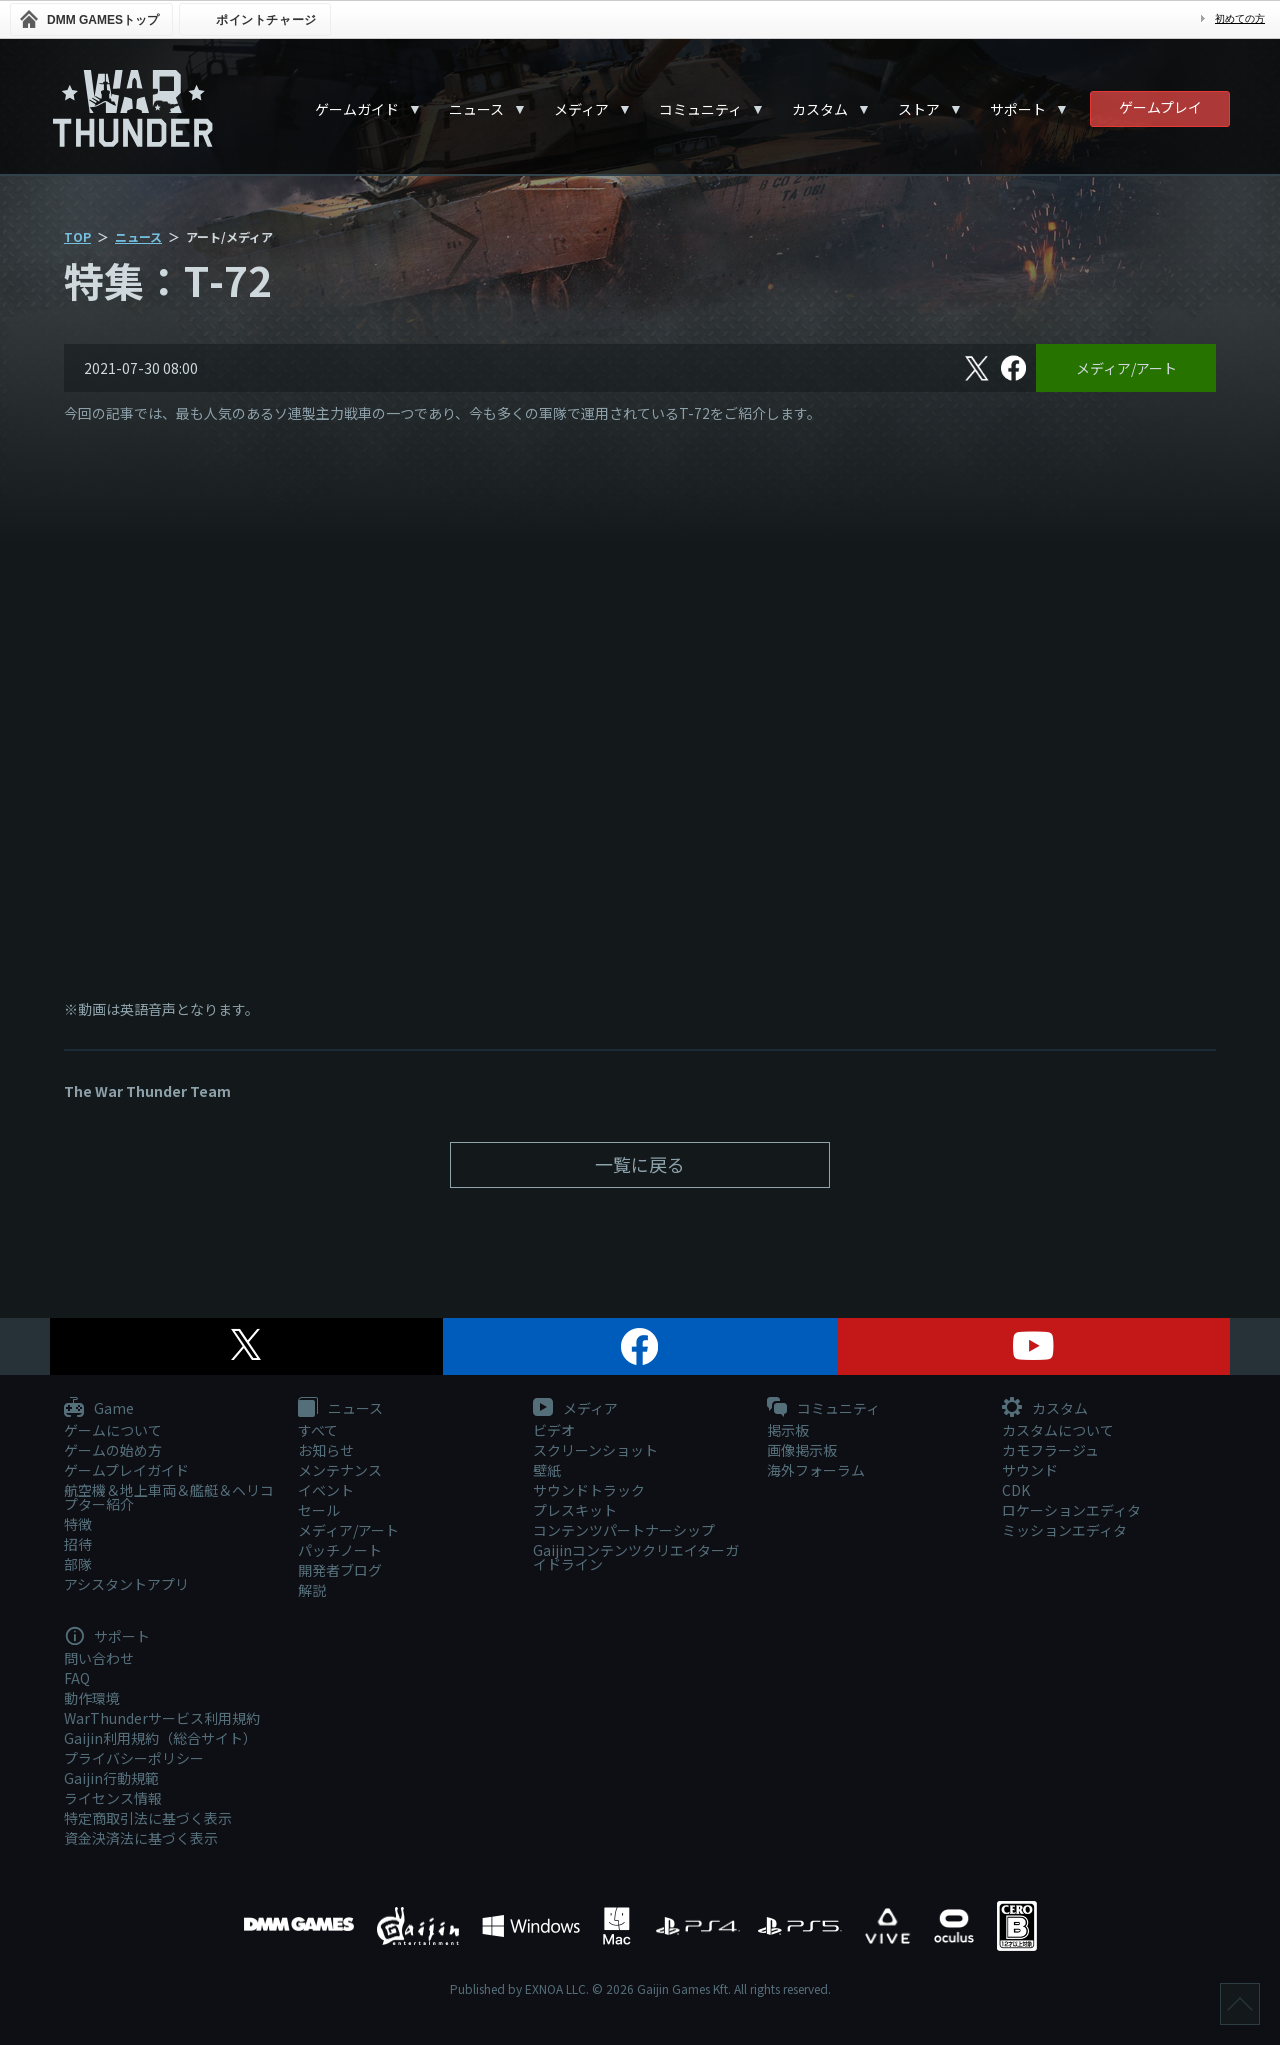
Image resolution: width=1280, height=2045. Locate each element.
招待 (78, 1544)
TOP (77, 236)
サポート (1018, 109)
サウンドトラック (589, 1490)
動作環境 (92, 1698)
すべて (318, 1430)
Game (99, 1409)
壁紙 (547, 1470)
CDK (1016, 1490)
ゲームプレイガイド (126, 1470)
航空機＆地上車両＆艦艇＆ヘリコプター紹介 (169, 1497)
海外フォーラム (816, 1470)
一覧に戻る (640, 1164)
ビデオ (554, 1430)
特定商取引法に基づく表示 (148, 1818)
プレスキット (575, 1510)
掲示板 (788, 1430)
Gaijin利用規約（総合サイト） (160, 1738)
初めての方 (1240, 18)
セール (319, 1510)
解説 (312, 1590)
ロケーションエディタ (1071, 1510)
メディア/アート (1126, 368)
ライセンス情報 (113, 1798)
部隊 (78, 1564)
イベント (326, 1490)
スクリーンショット (595, 1450)
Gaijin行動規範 (111, 1778)
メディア (581, 109)
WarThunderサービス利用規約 (162, 1718)
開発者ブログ (340, 1570)
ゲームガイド (357, 109)
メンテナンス (340, 1470)
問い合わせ (99, 1658)
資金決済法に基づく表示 (141, 1838)
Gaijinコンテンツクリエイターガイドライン (636, 1557)
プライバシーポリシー (134, 1758)
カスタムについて (1058, 1430)
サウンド (1030, 1470)
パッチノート (340, 1550)
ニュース (476, 109)
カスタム (820, 109)
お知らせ (326, 1450)
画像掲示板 (802, 1450)
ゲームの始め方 (113, 1450)
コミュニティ (700, 109)
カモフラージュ (1050, 1450)
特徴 (78, 1524)
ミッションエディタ (1064, 1530)
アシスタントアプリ (126, 1584)
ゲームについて (113, 1430)
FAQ (77, 1678)
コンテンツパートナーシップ (624, 1530)
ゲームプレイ (1160, 107)
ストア (919, 109)
